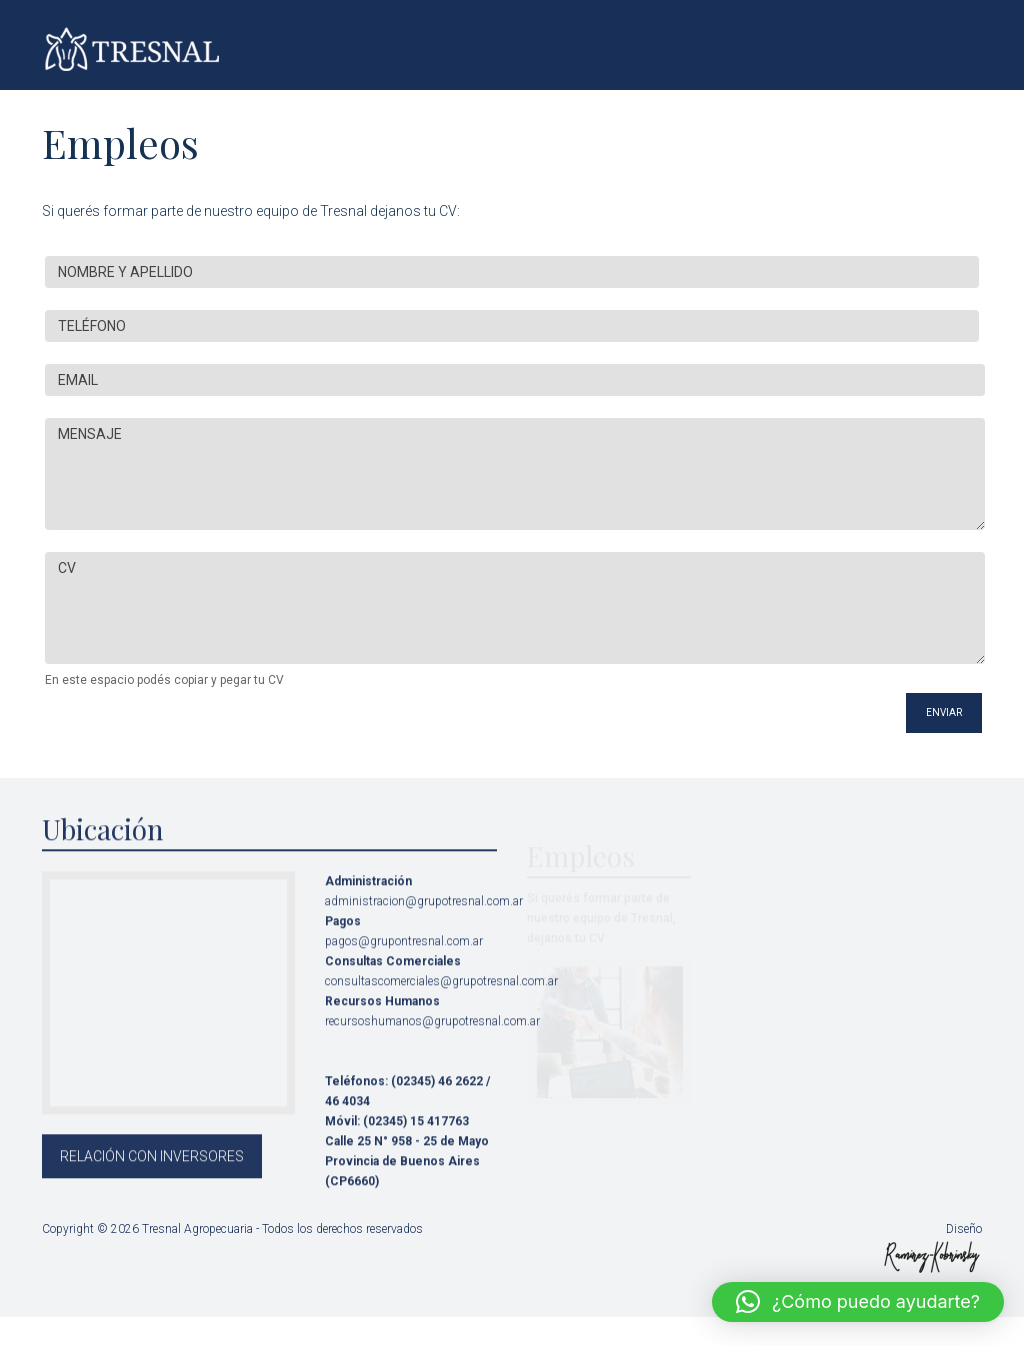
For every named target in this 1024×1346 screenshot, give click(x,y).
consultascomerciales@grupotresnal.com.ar (441, 994)
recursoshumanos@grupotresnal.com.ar (432, 1034)
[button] (858, 1302)
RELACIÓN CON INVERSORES (152, 1169)
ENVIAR (944, 712)
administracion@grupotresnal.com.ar (424, 914)
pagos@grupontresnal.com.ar (404, 954)
